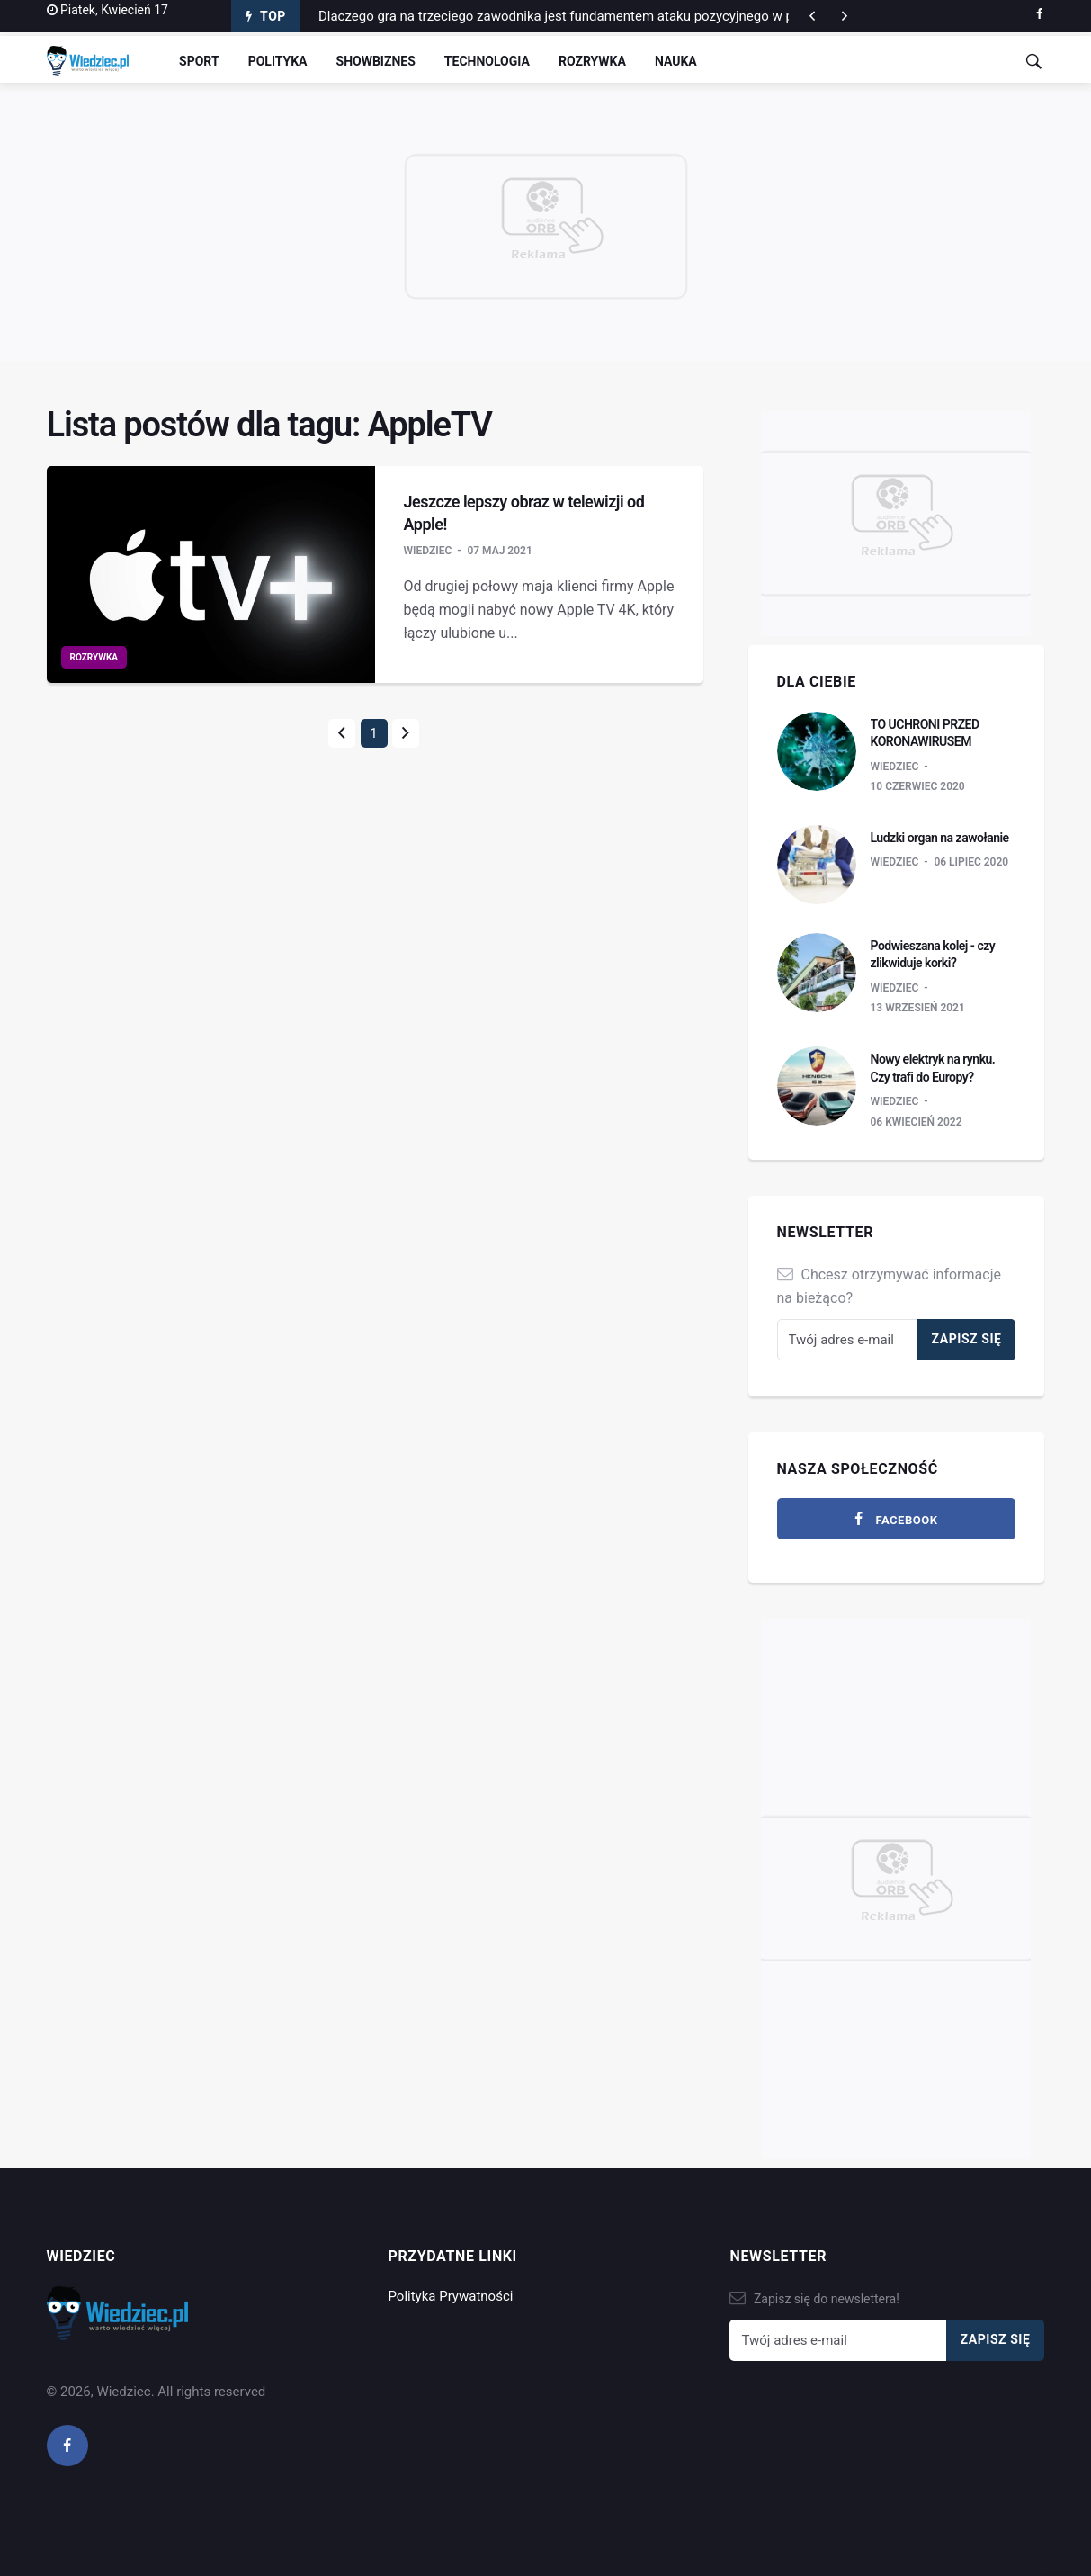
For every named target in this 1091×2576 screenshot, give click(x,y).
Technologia (487, 61)
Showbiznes (376, 61)
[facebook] (1039, 14)
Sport (199, 61)
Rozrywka (592, 61)
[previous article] (844, 16)
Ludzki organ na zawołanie (940, 837)
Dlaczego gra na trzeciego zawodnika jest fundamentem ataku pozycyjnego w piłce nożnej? (590, 16)
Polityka (278, 61)
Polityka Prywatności (450, 2296)
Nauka (676, 61)
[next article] (812, 16)
